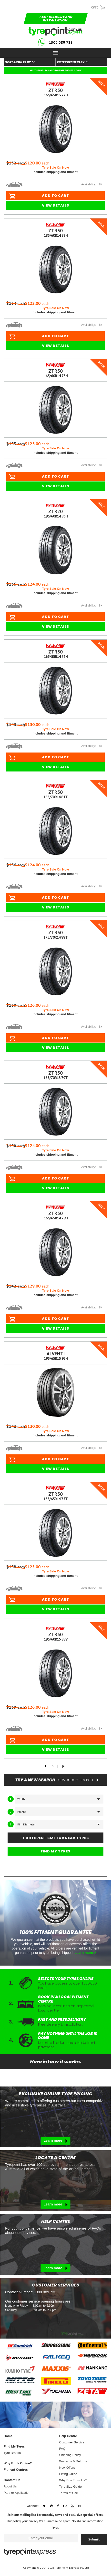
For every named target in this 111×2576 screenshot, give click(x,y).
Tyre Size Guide (70, 2486)
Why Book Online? (18, 2463)
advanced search (78, 1780)
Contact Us (12, 2480)
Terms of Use (68, 2493)
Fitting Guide (68, 2474)
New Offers (67, 2467)
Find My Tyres (14, 2446)
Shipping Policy (70, 2455)
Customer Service (71, 2442)
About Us (10, 2486)
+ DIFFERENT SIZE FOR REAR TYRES (55, 1837)
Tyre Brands (12, 2453)
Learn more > (85, 1953)
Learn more (55, 2140)
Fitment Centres (16, 2469)
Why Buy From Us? (73, 2480)
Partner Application (17, 2492)
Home (8, 2436)
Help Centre (68, 2436)
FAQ (62, 2448)
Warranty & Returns (73, 2461)
